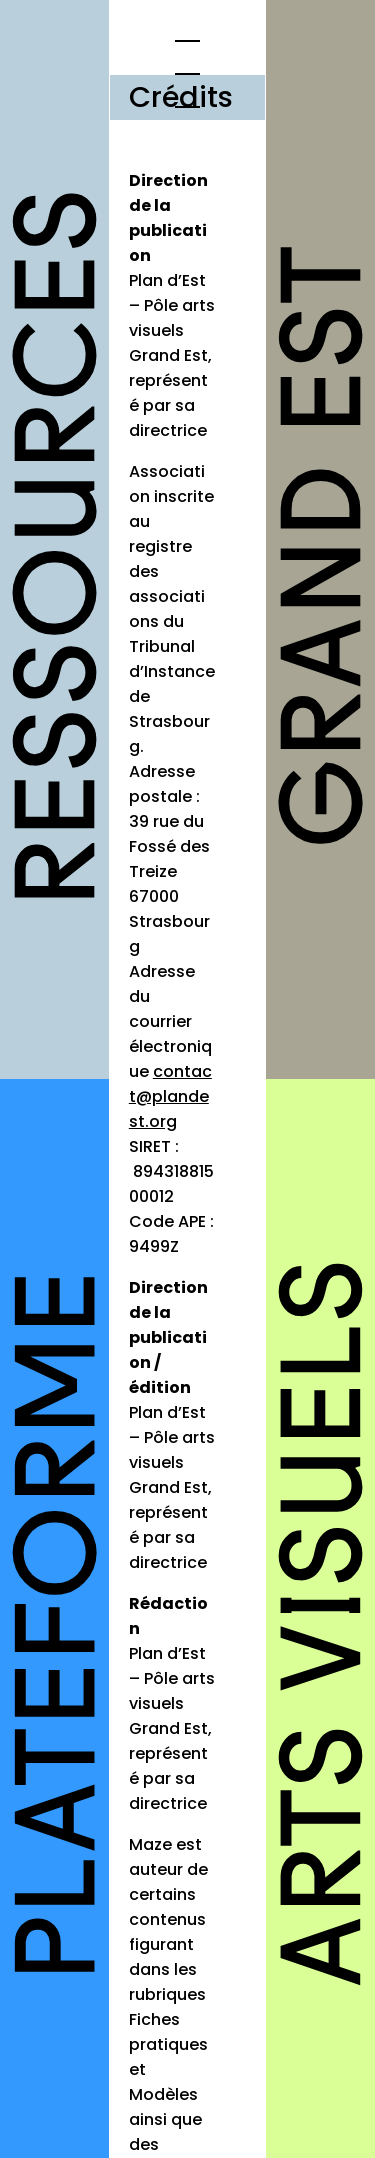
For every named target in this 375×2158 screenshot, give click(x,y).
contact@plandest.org (170, 1096)
